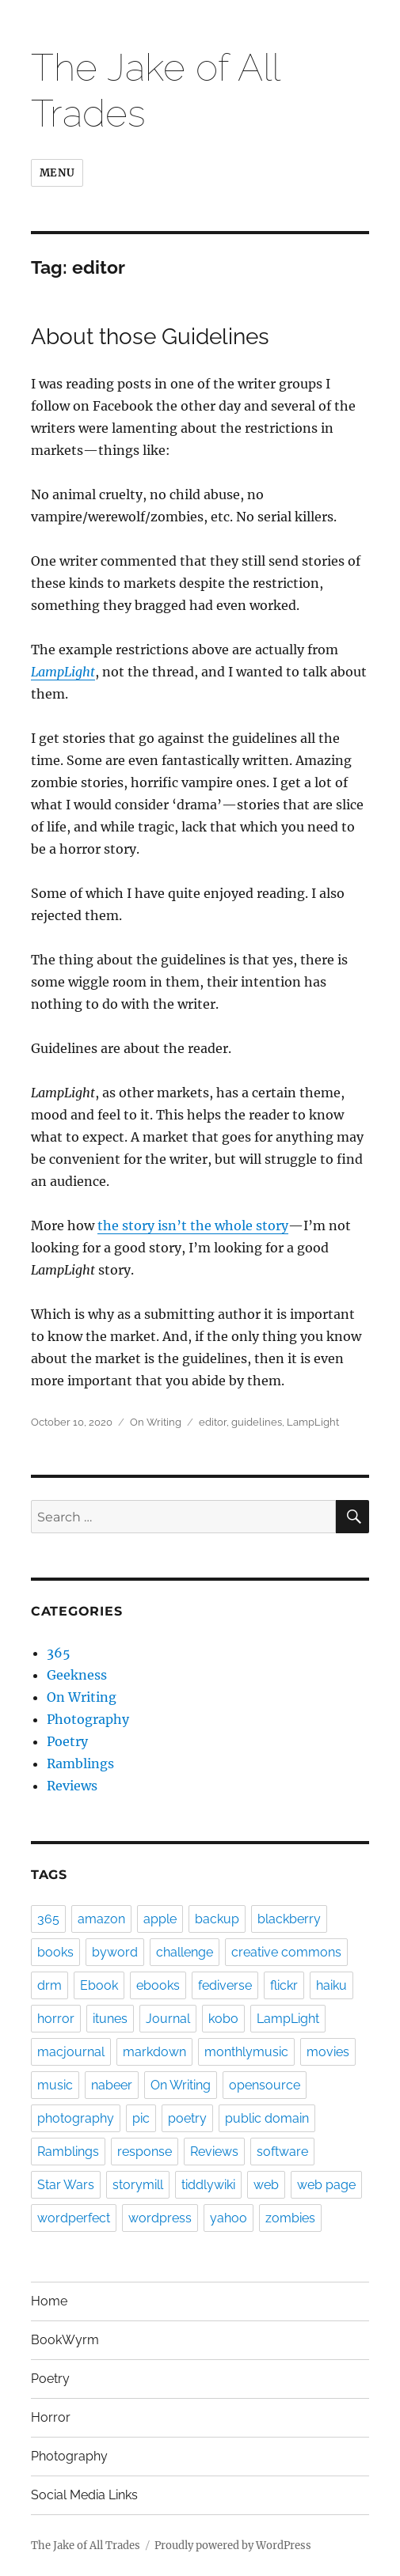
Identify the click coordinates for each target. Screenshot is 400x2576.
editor (213, 1422)
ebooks (158, 1985)
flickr (284, 1985)
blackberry (289, 1918)
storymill (137, 2184)
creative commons (286, 1952)
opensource (264, 2085)
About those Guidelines (150, 337)
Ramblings (80, 1763)
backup (217, 1918)
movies (328, 2051)
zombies (290, 2218)
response (144, 2151)
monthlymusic (246, 2051)
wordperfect (73, 2218)
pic (141, 2118)
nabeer (111, 2085)
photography (75, 2118)
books (55, 1952)
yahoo (228, 2218)
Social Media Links (84, 2494)
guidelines (256, 1422)
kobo (223, 2018)
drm (49, 1985)
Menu (57, 173)
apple (160, 1918)
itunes (110, 2018)
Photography (88, 1719)
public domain (267, 2118)
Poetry (67, 1741)
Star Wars (65, 2184)
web (266, 2184)
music (55, 2085)
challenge (184, 1952)
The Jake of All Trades (85, 2545)
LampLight (63, 672)
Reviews (72, 1786)
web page (326, 2184)
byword (115, 1952)
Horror (50, 2417)
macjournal (71, 2051)
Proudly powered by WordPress (232, 2545)
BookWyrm (65, 2339)
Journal (168, 2018)
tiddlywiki (208, 2184)
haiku (331, 1985)
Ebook (99, 1985)
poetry (187, 2118)
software (282, 2151)
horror (55, 2018)
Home (49, 2301)
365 (58, 1653)
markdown (154, 2051)
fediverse (225, 1985)
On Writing (155, 1422)
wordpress (160, 2218)
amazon (101, 1918)
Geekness (77, 1675)
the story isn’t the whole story (192, 1225)
